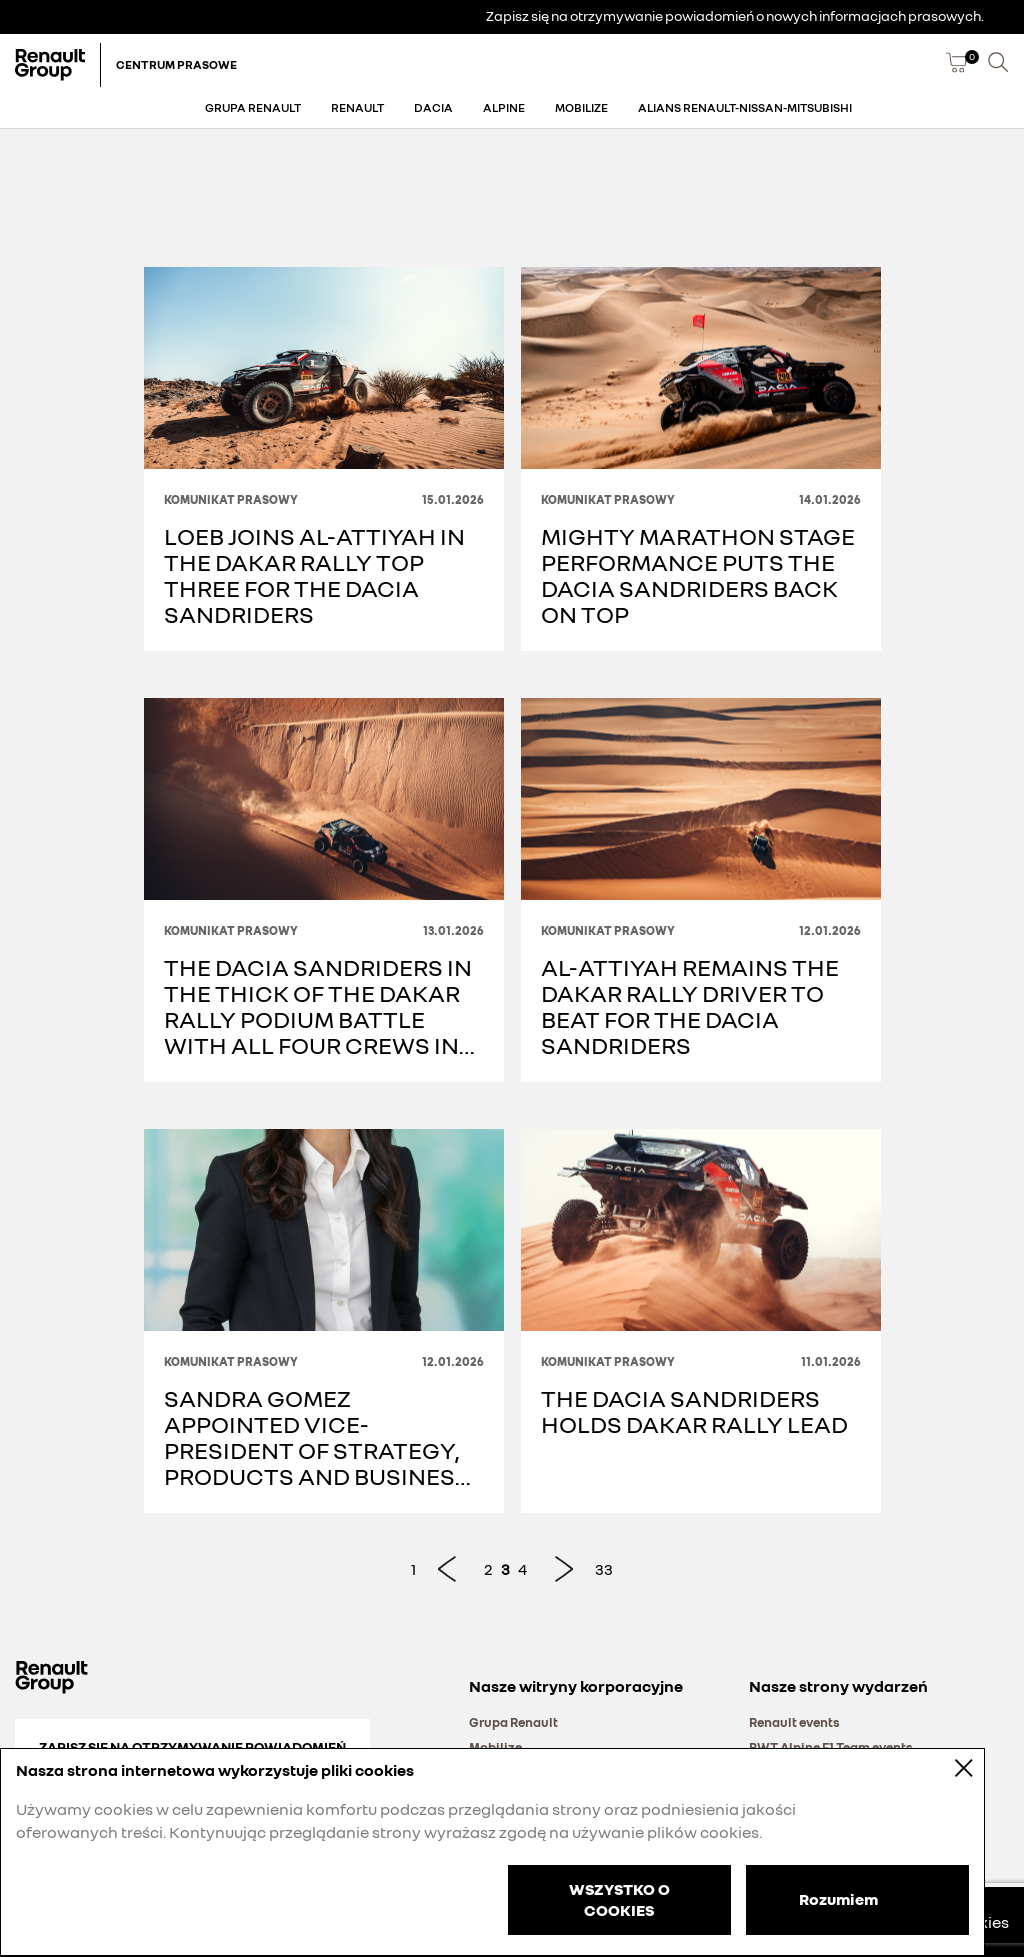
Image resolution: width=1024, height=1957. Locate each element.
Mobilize (581, 107)
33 (604, 1569)
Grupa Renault (253, 107)
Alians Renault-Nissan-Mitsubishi (745, 107)
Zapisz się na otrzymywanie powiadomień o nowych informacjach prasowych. (735, 15)
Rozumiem (838, 1898)
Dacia (433, 107)
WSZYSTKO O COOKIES (619, 1899)
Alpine (504, 107)
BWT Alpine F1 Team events (831, 1747)
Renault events (794, 1722)
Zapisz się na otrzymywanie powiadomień (192, 1746)
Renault (357, 107)
